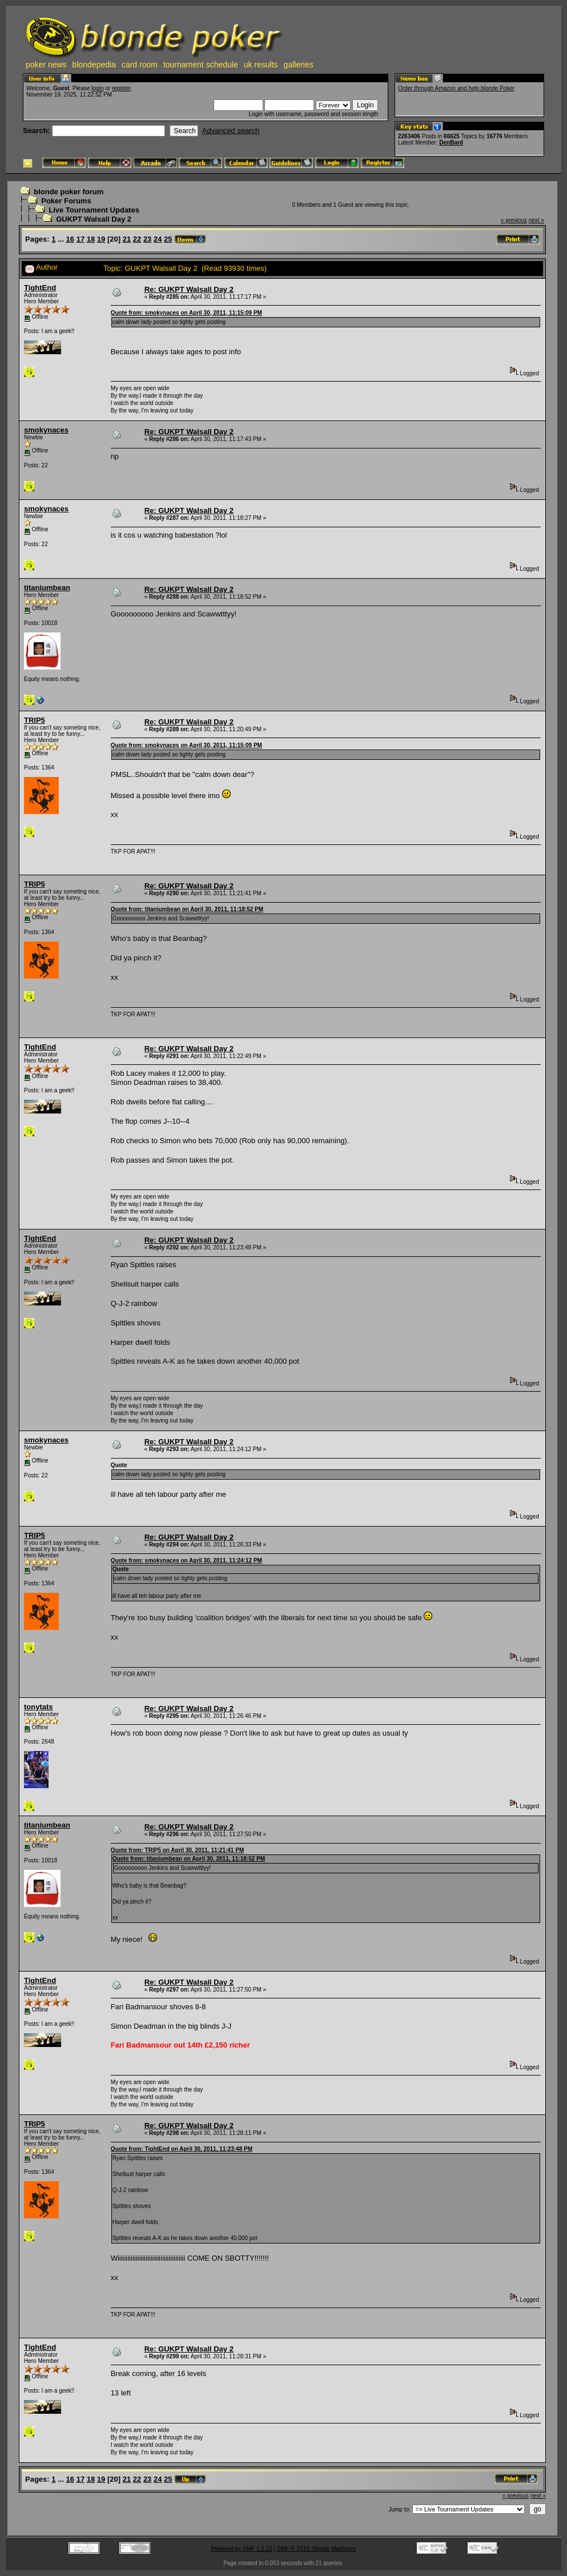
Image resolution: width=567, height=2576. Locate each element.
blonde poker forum (68, 191)
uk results (261, 64)
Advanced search (230, 130)
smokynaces (46, 430)
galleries (298, 64)
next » (536, 220)
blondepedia (94, 64)
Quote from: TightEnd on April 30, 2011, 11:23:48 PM (181, 2149)
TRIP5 (34, 720)
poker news (46, 64)
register (121, 88)
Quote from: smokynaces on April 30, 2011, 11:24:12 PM (186, 1560)
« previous (514, 220)
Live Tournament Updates (94, 210)
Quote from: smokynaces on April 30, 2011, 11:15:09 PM (186, 313)
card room (140, 64)
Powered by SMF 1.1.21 (241, 2549)
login (97, 88)
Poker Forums (66, 201)
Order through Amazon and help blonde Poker (456, 88)
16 (70, 239)
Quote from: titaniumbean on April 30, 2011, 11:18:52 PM (187, 909)
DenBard (451, 142)
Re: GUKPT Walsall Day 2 (189, 289)
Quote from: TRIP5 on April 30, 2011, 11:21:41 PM (177, 1850)
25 (168, 239)
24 (158, 239)
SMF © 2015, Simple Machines (316, 2549)
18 (91, 239)
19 (101, 239)
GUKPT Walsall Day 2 (93, 219)
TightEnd (40, 287)
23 (147, 239)
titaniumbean (47, 587)
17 (81, 239)
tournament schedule (200, 64)
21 (127, 239)
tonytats (38, 1706)
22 (137, 239)
